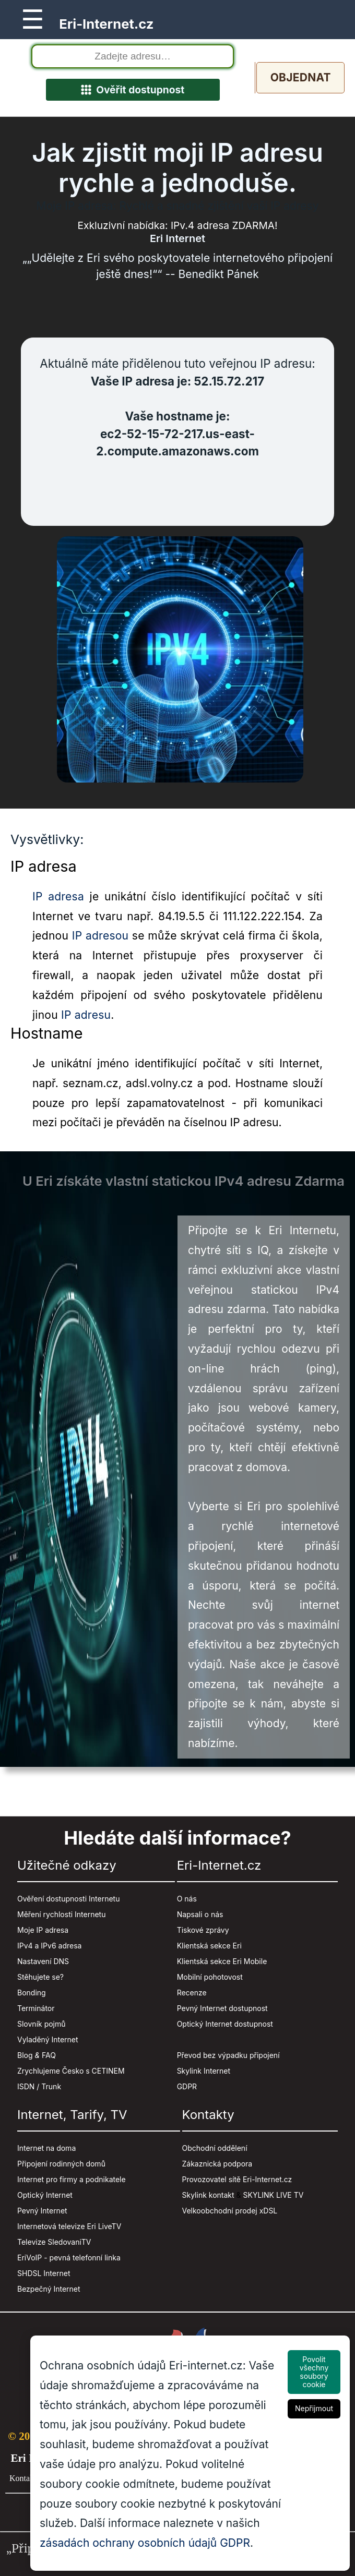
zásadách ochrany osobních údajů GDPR (145, 2542)
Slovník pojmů (41, 2024)
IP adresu (86, 1014)
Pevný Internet (42, 2211)
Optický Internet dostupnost (225, 2024)
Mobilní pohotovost (210, 1977)
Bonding (31, 1993)
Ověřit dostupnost (132, 89)
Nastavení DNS (43, 1961)
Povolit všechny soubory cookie (314, 2372)
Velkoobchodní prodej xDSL (230, 2211)
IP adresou (100, 935)
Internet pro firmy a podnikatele (71, 2179)
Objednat (300, 77)
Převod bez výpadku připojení (228, 2055)
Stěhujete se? (40, 1977)
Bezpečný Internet (48, 2289)
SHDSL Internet (43, 2273)
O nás (187, 1899)
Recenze (192, 1993)
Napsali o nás (200, 1914)
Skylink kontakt (208, 2195)
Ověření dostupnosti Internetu (68, 1899)
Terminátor (36, 2008)
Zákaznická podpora (217, 2164)
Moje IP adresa (42, 1930)
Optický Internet (45, 2195)
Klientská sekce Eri (209, 1946)
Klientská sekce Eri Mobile (222, 1961)
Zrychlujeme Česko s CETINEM (71, 2071)
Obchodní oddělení (214, 2148)
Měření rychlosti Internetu (61, 1914)
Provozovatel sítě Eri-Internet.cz (237, 2179)
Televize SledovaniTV (54, 2242)
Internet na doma (46, 2148)
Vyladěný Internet (47, 2040)
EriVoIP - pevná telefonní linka (69, 2258)
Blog (25, 2055)
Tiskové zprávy (203, 1930)
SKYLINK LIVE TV (273, 2195)
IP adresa (58, 896)
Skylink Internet (203, 2071)
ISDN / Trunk (39, 2087)
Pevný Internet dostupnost (222, 2008)
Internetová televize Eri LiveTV (69, 2226)
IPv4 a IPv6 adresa (49, 1946)
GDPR (187, 2087)
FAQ (49, 2055)
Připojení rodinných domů (61, 2164)
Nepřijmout (314, 2408)
